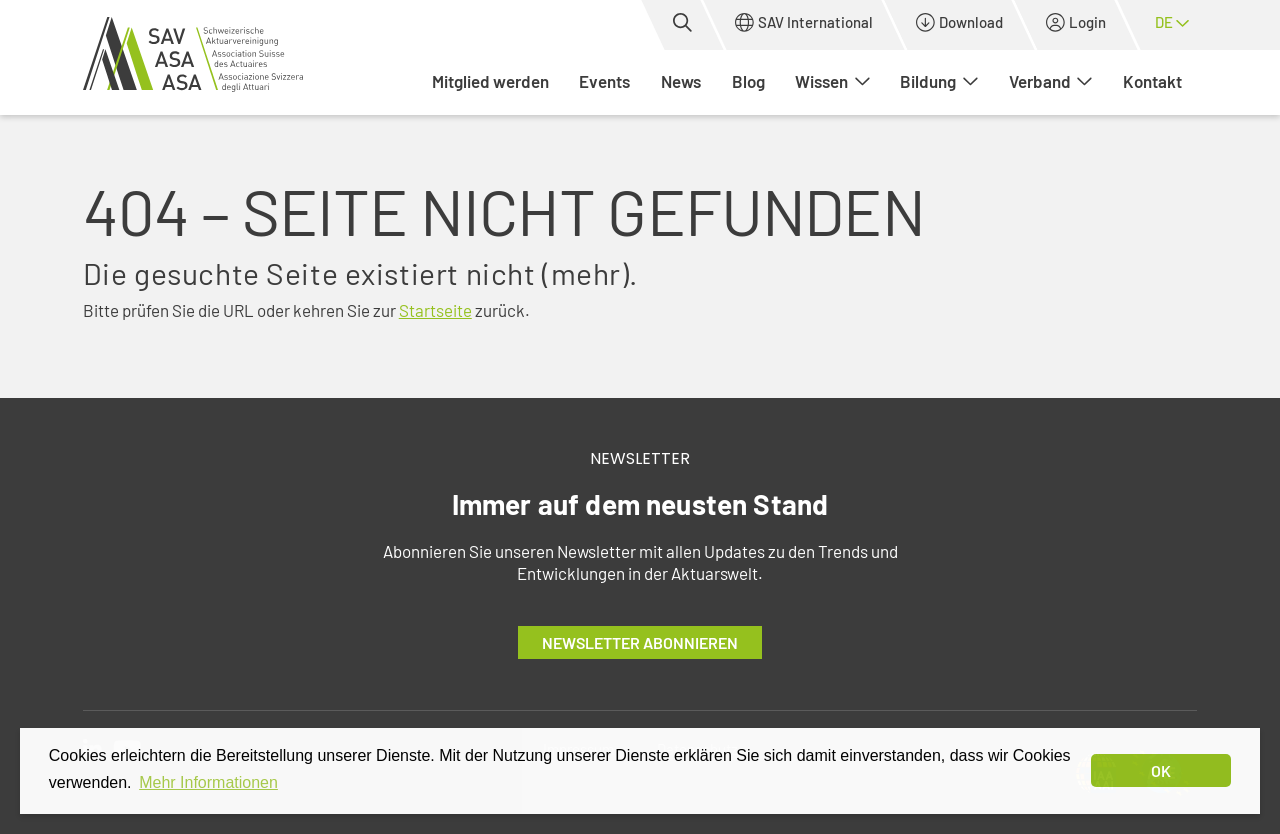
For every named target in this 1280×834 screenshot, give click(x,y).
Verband (1051, 81)
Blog (748, 81)
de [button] (1172, 22)
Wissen (832, 81)
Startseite (435, 310)
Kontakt (1152, 81)
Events (604, 81)
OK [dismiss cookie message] (1161, 770)
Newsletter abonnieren (640, 642)
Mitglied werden (490, 81)
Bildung (939, 81)
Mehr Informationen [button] (208, 782)
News (681, 81)
